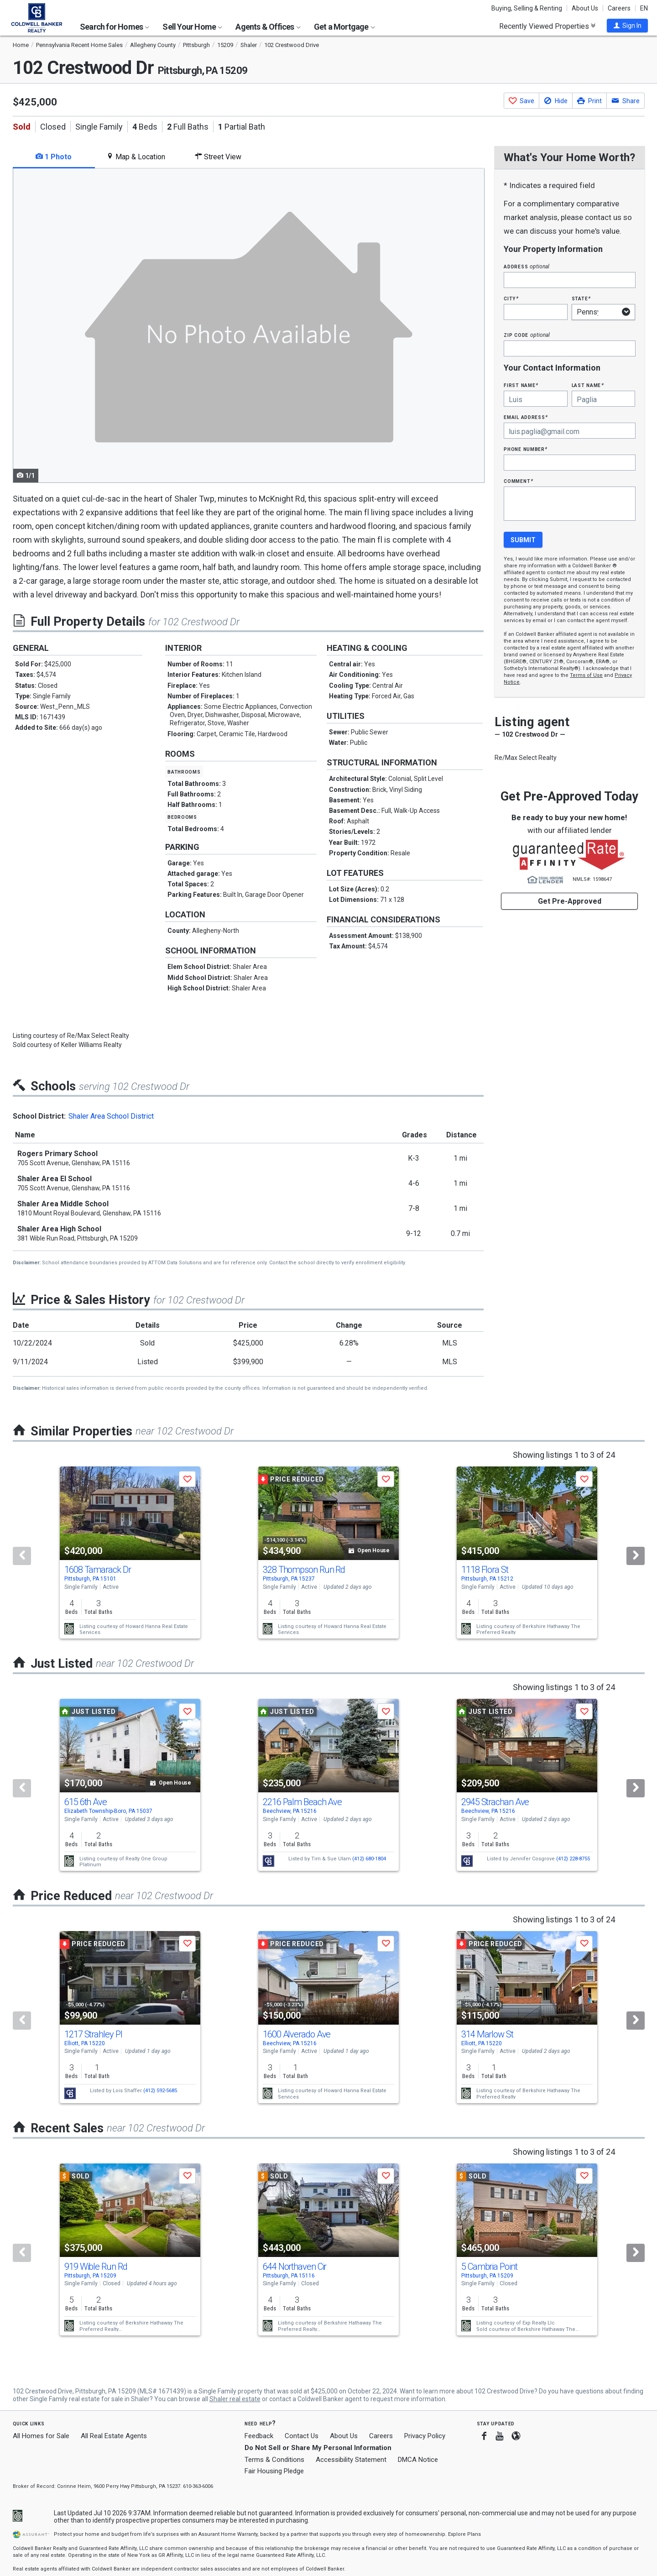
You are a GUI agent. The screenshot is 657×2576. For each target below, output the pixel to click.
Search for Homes (114, 26)
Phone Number (526, 448)
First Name (521, 385)
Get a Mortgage (344, 26)
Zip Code (526, 334)
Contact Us (301, 2436)
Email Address (526, 417)
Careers (619, 8)
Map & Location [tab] (135, 156)
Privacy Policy (424, 2436)
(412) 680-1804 (369, 1858)
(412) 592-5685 (160, 2091)
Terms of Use (586, 675)
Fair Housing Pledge (274, 2471)
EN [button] (644, 8)
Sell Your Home (192, 26)
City (511, 298)
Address (526, 266)
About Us (585, 8)
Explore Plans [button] (464, 2534)
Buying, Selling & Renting (526, 8)
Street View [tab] (218, 156)
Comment (518, 480)
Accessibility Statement (351, 2460)
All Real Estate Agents (114, 2436)
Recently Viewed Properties (547, 26)
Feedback (259, 2436)
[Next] (635, 1556)
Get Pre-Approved (569, 901)
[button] (627, 25)
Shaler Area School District (111, 1116)
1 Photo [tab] (54, 156)
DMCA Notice (418, 2460)
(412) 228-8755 (573, 1858)
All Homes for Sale (41, 2436)
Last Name (588, 385)
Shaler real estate (235, 2399)
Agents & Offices (267, 26)
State (581, 298)
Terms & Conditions (274, 2460)
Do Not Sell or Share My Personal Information (318, 2448)
